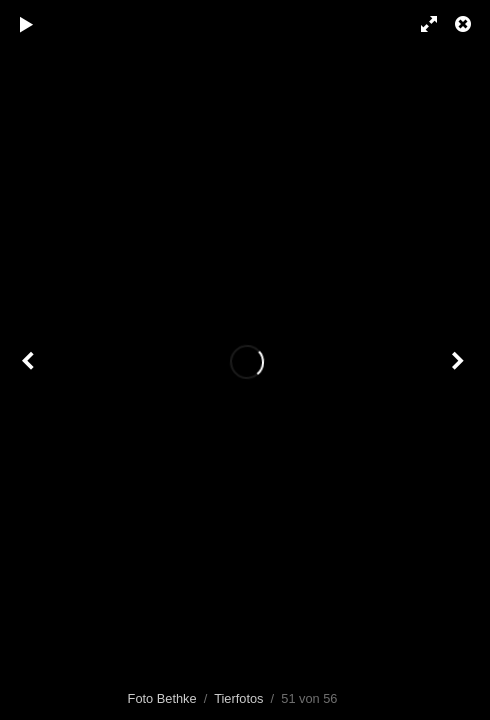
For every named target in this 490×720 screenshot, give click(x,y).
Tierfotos (238, 698)
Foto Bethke (162, 698)
